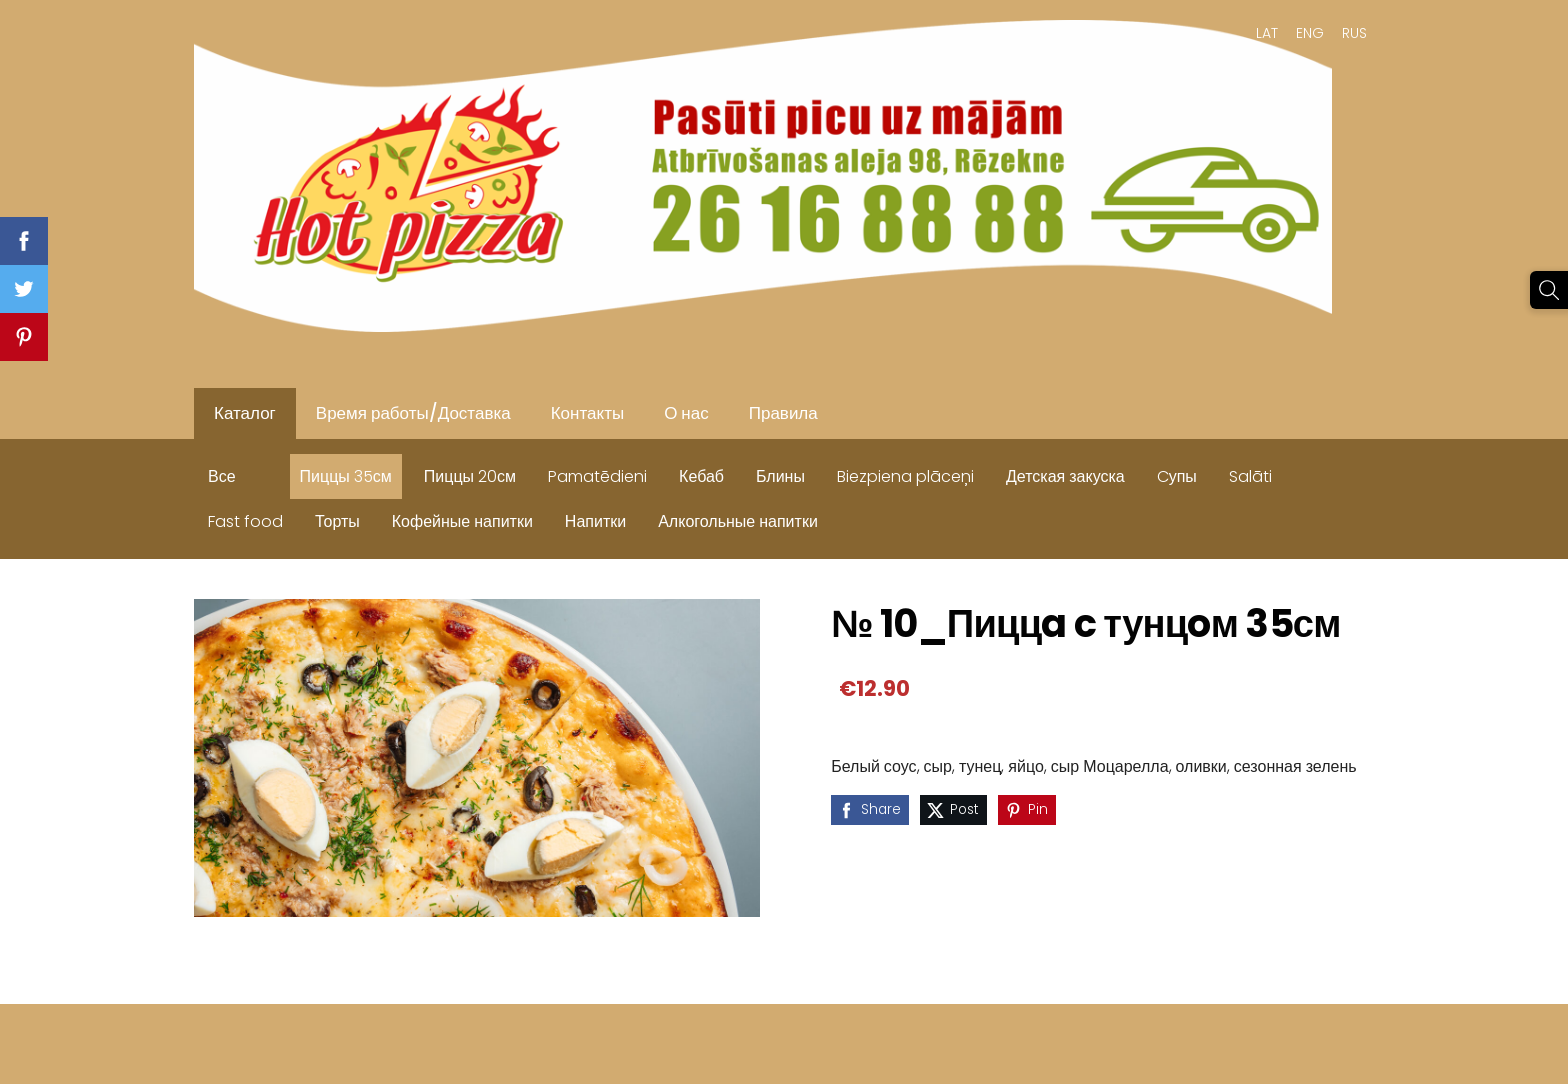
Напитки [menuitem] (595, 521)
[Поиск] (1549, 290)
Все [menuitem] (222, 476)
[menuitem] (268, 472)
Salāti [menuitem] (1250, 476)
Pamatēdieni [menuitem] (597, 476)
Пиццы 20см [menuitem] (470, 476)
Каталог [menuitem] (245, 413)
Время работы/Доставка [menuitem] (413, 413)
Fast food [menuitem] (245, 521)
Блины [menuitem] (780, 476)
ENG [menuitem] (1310, 33)
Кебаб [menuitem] (701, 476)
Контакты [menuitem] (587, 413)
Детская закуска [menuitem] (1065, 476)
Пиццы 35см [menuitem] (346, 476)
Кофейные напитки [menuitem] (462, 521)
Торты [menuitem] (337, 521)
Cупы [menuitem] (1177, 476)
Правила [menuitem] (783, 413)
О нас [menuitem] (686, 413)
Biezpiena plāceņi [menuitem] (905, 476)
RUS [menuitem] (1354, 33)
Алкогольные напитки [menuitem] (738, 521)
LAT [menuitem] (1267, 33)
